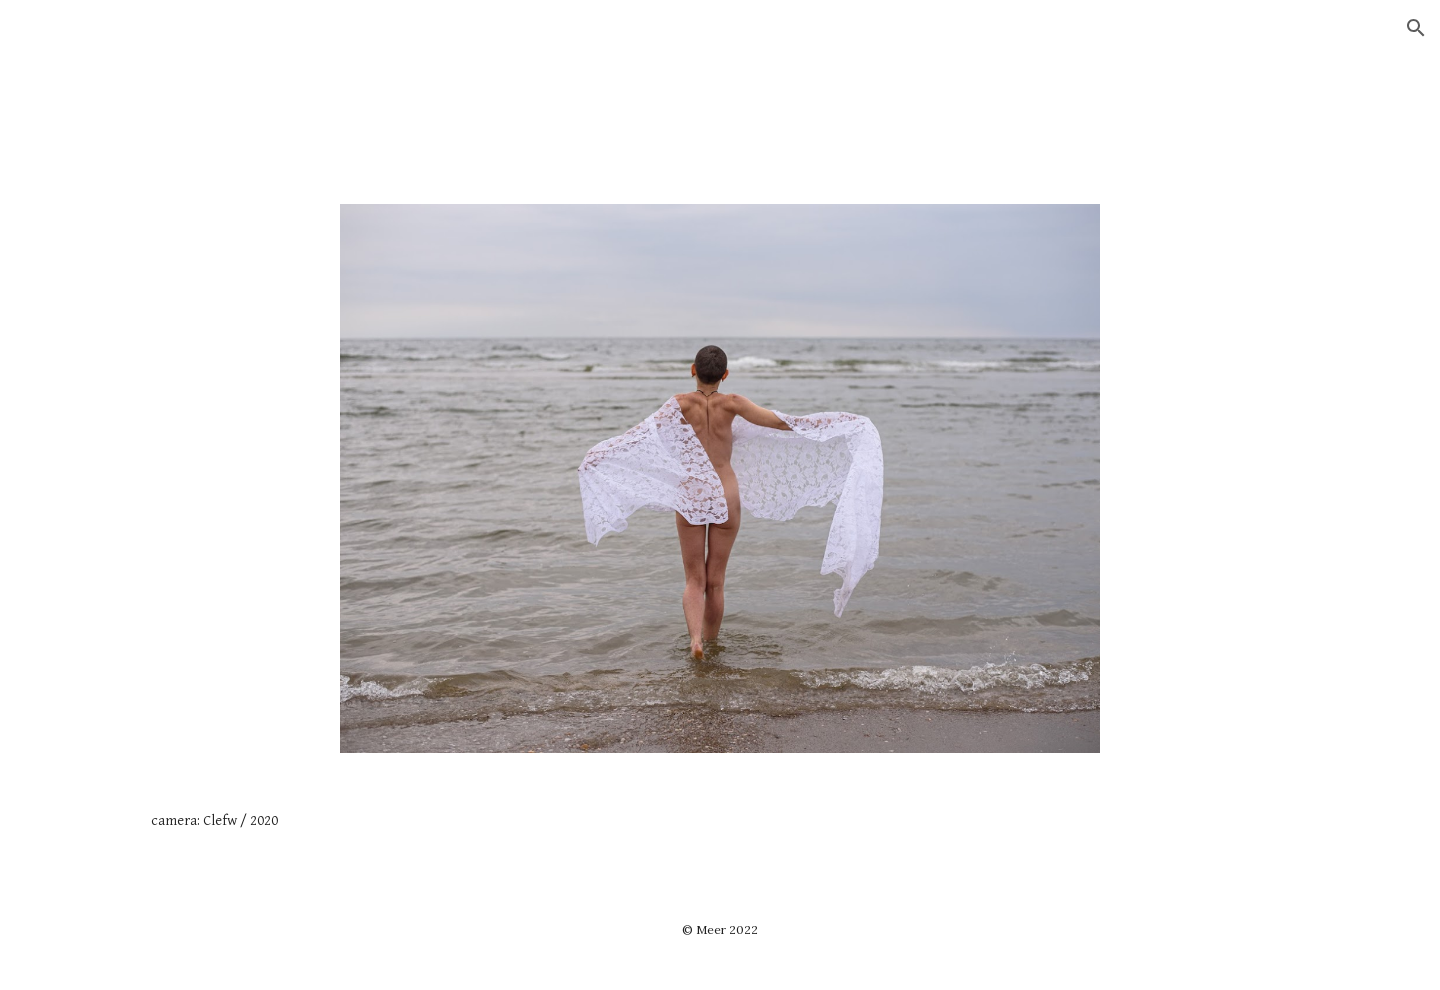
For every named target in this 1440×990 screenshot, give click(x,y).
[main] (720, 821)
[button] (1416, 28)
